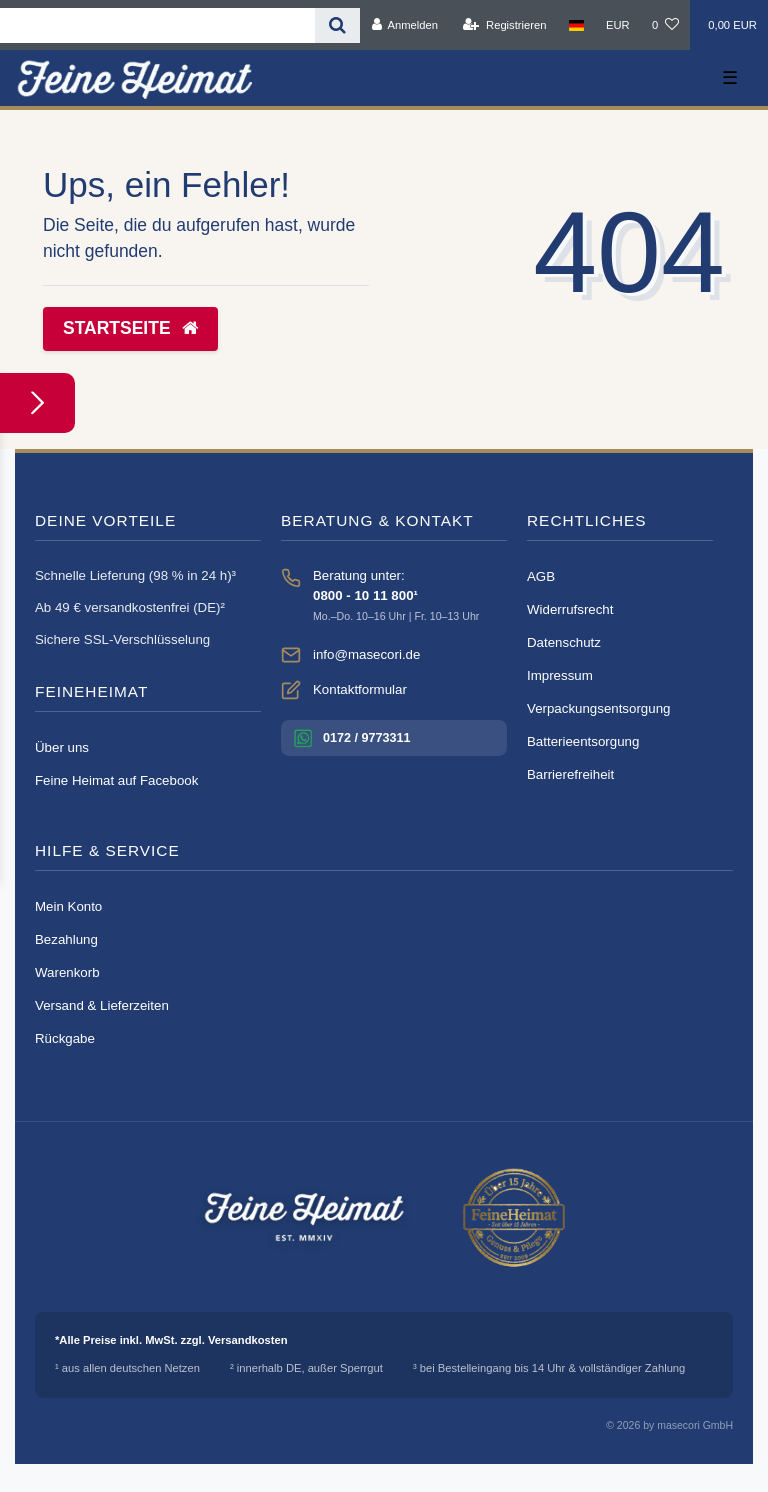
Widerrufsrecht (570, 609)
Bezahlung (66, 939)
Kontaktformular (360, 689)
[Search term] (157, 25)
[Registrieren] (504, 25)
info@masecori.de (366, 654)
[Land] (576, 25)
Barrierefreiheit (570, 774)
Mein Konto (68, 906)
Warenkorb (67, 972)
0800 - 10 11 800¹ (365, 595)
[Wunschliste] (665, 25)
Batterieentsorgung (583, 741)
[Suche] (337, 25)
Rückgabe (65, 1038)
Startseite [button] (130, 328)
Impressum (560, 675)
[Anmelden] (404, 25)
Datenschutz (564, 642)
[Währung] (618, 25)
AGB (541, 576)
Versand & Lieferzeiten (102, 1005)
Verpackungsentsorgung (598, 708)
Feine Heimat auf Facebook (116, 780)
